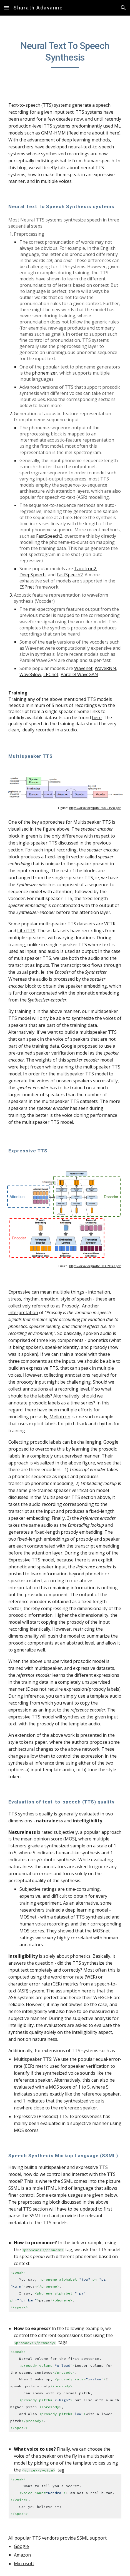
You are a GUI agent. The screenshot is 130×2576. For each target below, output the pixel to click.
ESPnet (26, 587)
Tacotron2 (85, 568)
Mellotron (59, 1417)
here (114, 133)
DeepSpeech (32, 575)
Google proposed (79, 1046)
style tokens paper (27, 1742)
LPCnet (50, 674)
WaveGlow (30, 674)
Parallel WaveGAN (79, 674)
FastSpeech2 (49, 536)
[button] (6, 7)
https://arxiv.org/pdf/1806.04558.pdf (95, 808)
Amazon (22, 2555)
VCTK (110, 924)
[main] (65, 54)
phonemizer (44, 373)
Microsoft (24, 2563)
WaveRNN (105, 668)
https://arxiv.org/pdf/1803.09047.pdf (95, 1266)
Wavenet (83, 668)
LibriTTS (26, 931)
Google (110, 1442)
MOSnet (27, 1917)
